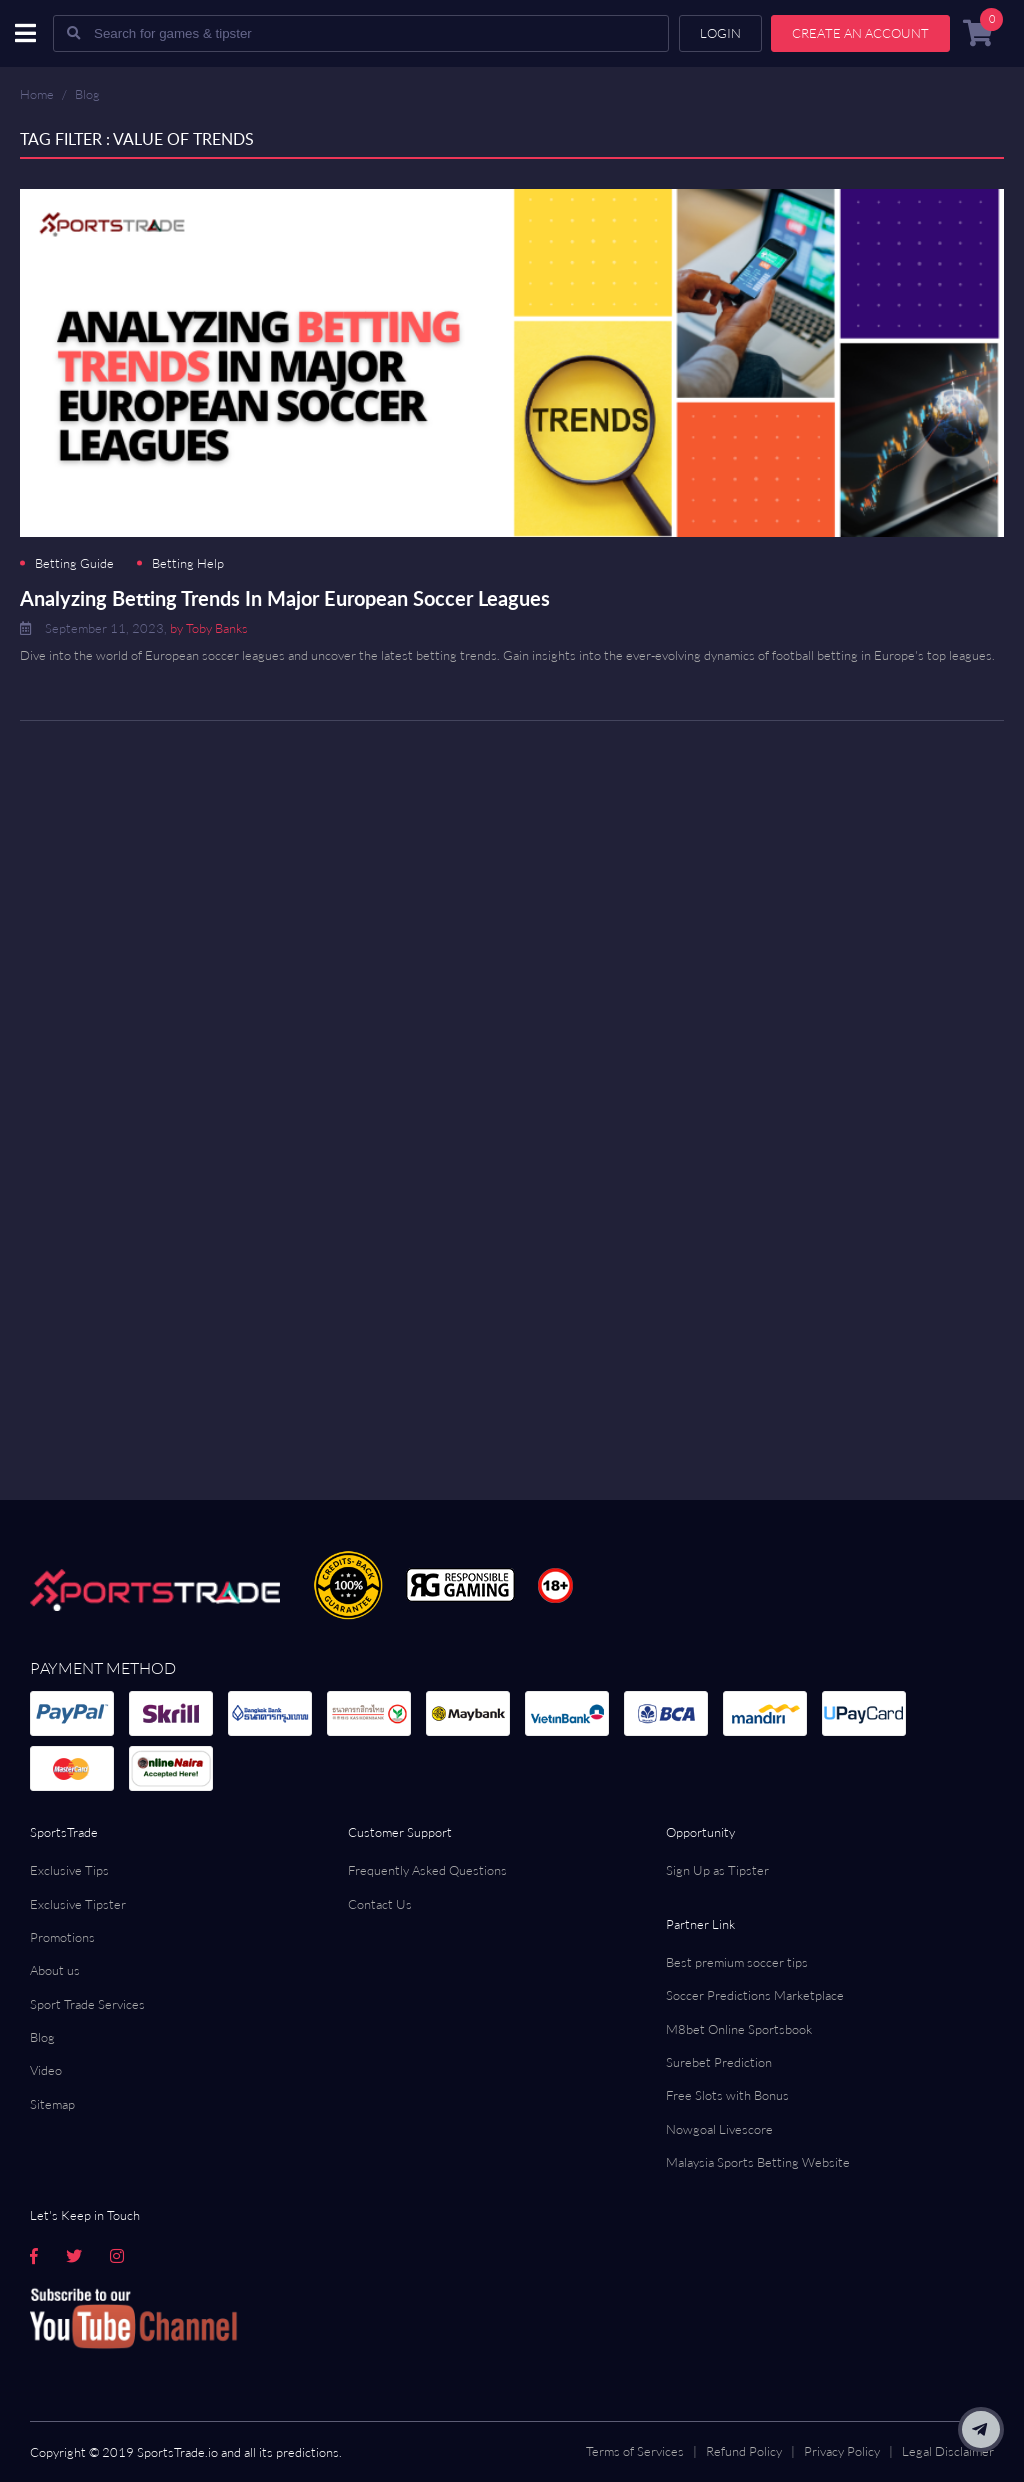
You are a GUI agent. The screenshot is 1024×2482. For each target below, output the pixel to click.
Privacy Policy (842, 2451)
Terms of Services (635, 2451)
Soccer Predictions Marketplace (755, 1995)
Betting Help (188, 563)
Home (37, 94)
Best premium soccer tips (737, 1962)
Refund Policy (744, 2451)
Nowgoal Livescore (719, 2129)
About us (55, 1970)
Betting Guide (74, 563)
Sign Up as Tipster (717, 1870)
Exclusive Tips (69, 1870)
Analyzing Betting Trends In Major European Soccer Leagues (285, 598)
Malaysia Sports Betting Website (758, 2162)
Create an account (860, 33)
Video (46, 2070)
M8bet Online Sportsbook (739, 2029)
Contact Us (380, 1904)
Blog (87, 94)
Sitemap (52, 2104)
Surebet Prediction (719, 2062)
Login (720, 33)
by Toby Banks (209, 628)
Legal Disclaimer (948, 2451)
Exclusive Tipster (78, 1904)
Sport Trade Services (87, 2004)
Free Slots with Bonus (727, 2095)
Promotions (62, 1937)
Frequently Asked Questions (427, 1870)
